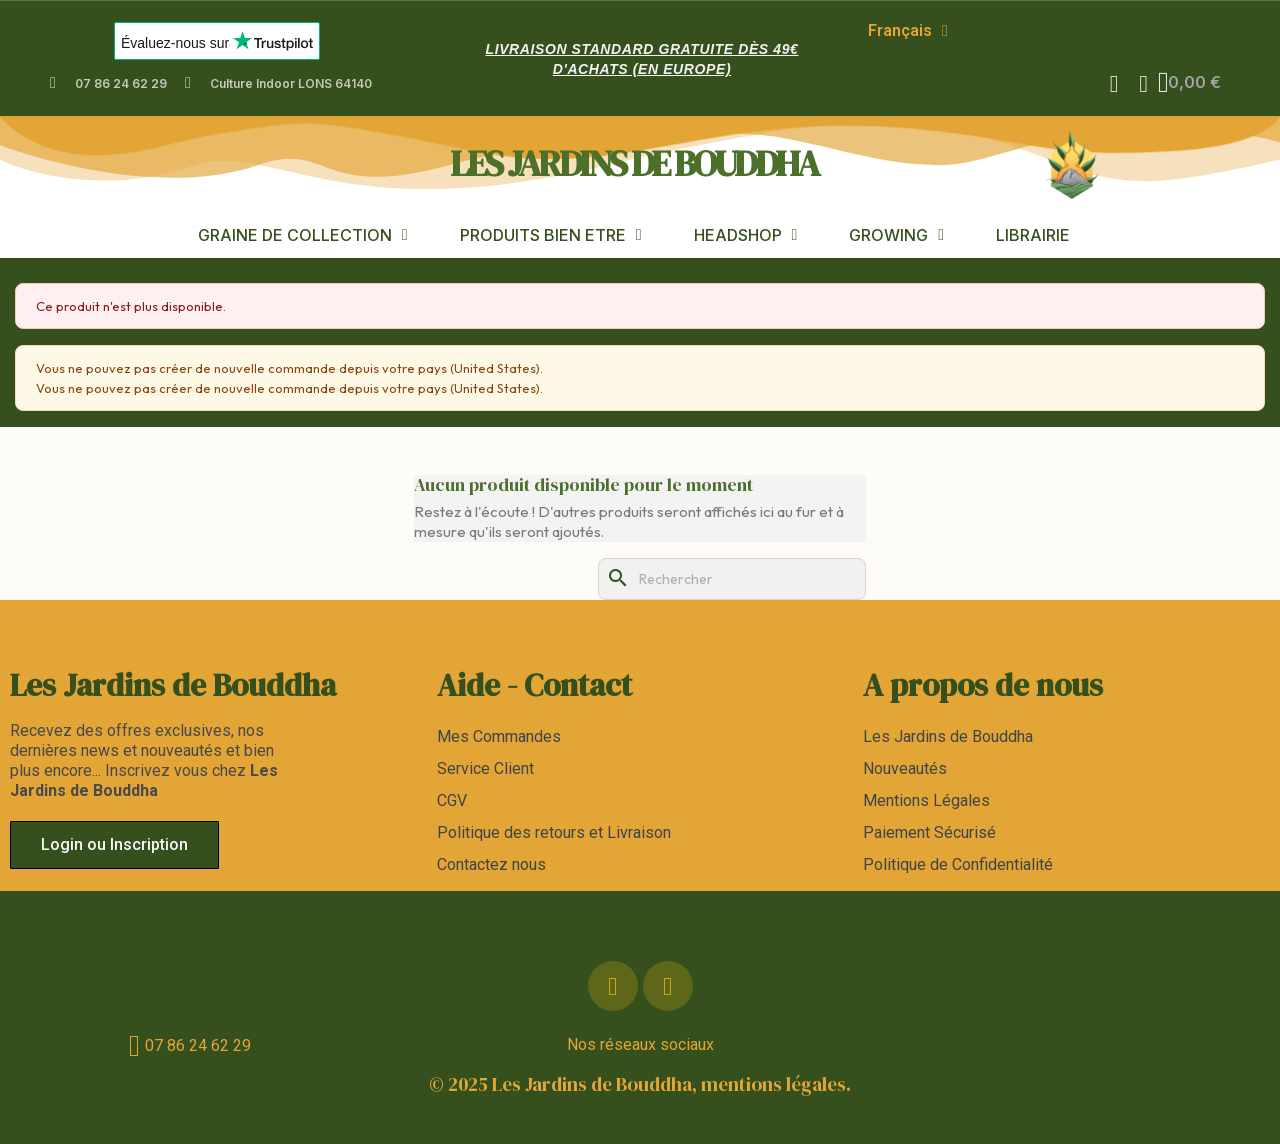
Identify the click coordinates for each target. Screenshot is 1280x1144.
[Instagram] (668, 986)
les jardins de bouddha (634, 162)
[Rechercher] (732, 579)
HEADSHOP (746, 234)
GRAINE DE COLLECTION (303, 234)
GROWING (896, 234)
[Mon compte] (1142, 84)
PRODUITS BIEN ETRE (551, 234)
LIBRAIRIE (1033, 234)
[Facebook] (613, 986)
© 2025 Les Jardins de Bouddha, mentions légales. (640, 1084)
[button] (1113, 84)
